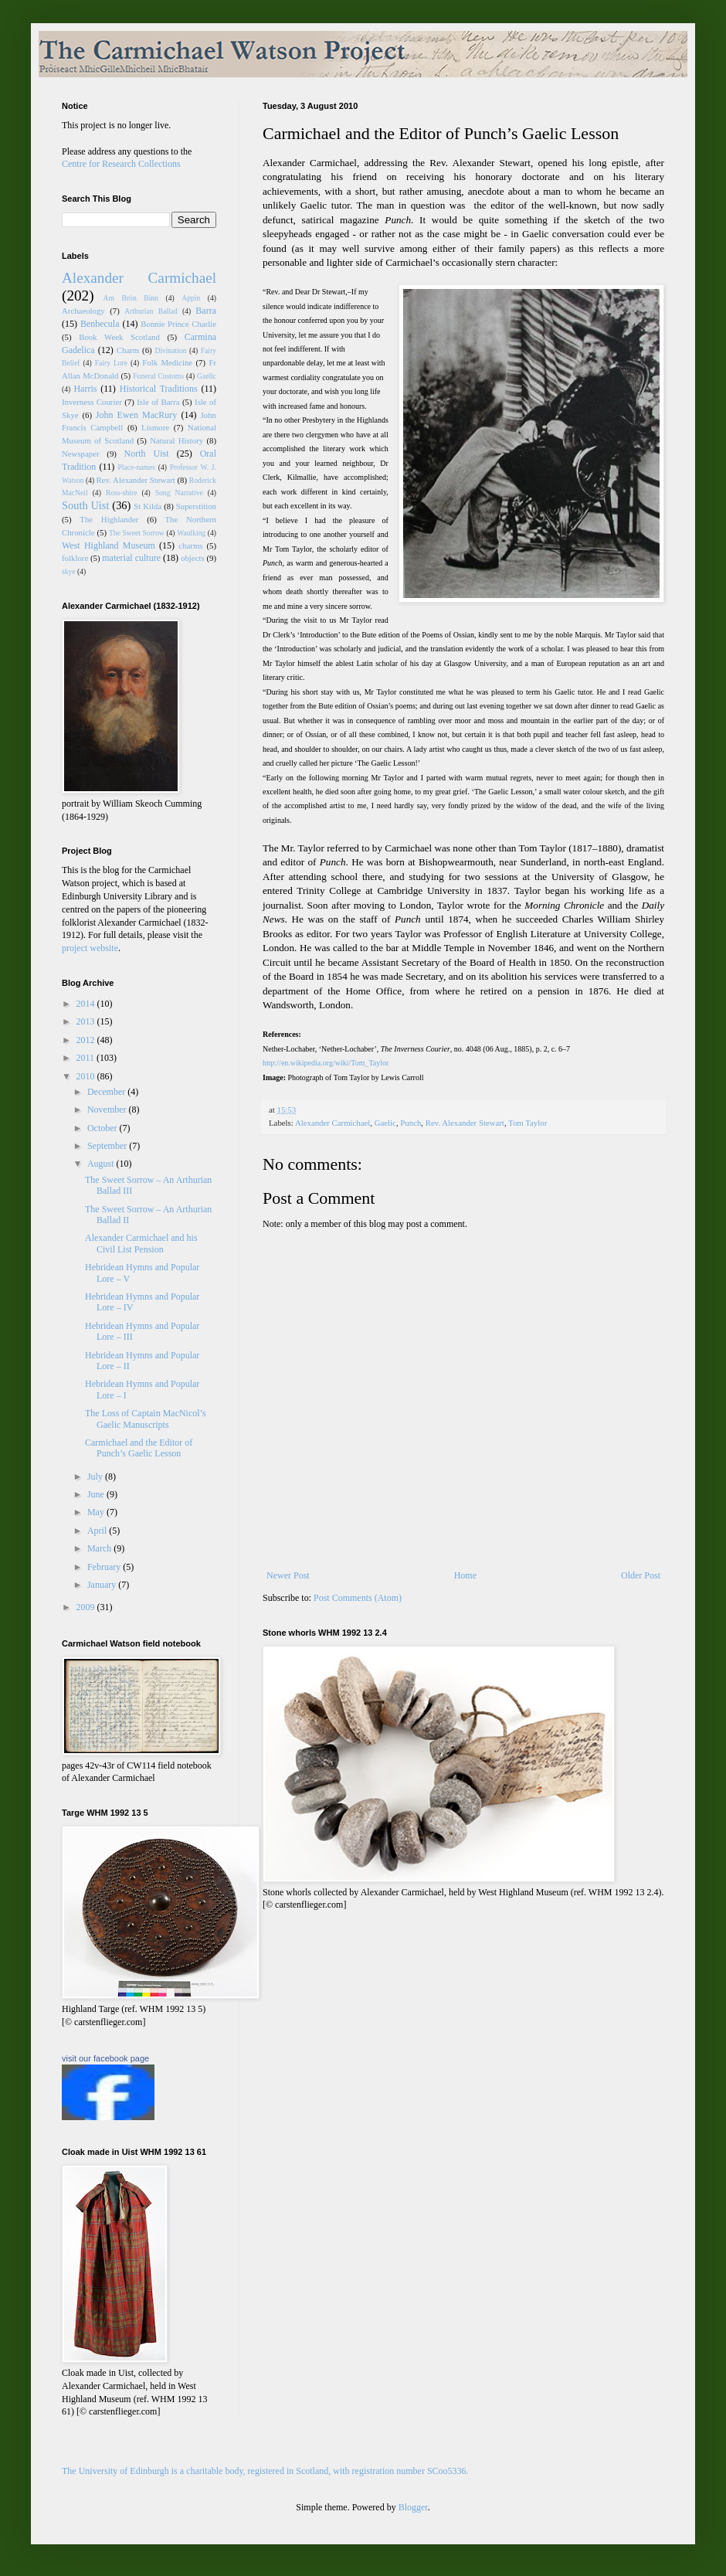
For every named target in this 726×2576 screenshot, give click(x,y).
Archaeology (83, 310)
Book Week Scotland (119, 337)
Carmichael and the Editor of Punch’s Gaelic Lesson (138, 1448)
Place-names (136, 467)
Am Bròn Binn (130, 298)
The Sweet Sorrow (137, 532)
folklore (75, 557)
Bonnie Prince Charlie (178, 323)
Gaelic (385, 1122)
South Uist (85, 505)
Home (465, 1575)
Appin (191, 298)
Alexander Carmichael (332, 1122)
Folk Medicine (167, 362)
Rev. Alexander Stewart (465, 1122)
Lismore (155, 427)
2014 (86, 1003)
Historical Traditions (159, 388)
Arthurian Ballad (151, 311)
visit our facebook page (105, 2058)
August (102, 1163)
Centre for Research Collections (121, 163)
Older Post (640, 1575)
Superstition (196, 506)
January (102, 1584)
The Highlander (109, 519)
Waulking (191, 532)
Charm (128, 350)
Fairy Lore (111, 363)
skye (69, 571)
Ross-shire (121, 492)
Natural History (176, 440)
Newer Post (288, 1575)
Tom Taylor (527, 1122)
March (100, 1548)
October (103, 1128)
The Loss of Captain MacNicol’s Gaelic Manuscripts (145, 1418)
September (108, 1145)
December (107, 1091)
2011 (86, 1057)
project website (90, 948)
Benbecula (100, 323)
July (96, 1476)
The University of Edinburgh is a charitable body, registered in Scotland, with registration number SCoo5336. (265, 2471)
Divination (170, 350)
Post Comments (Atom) (358, 1597)
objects (193, 557)
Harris (85, 388)
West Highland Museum (108, 545)
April (98, 1530)
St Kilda (147, 506)
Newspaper (81, 453)
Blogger (413, 2507)
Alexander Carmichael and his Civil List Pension (141, 1243)
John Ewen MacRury (137, 415)
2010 (86, 1076)
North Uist (146, 453)
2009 (86, 1607)
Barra (205, 310)
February (105, 1567)
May (97, 1512)
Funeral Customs (158, 376)
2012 (86, 1040)
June (97, 1494)
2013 (86, 1021)
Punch (410, 1122)
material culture (131, 557)
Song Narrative (179, 492)
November (108, 1109)
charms (190, 545)
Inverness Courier (92, 401)
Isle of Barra (158, 401)
